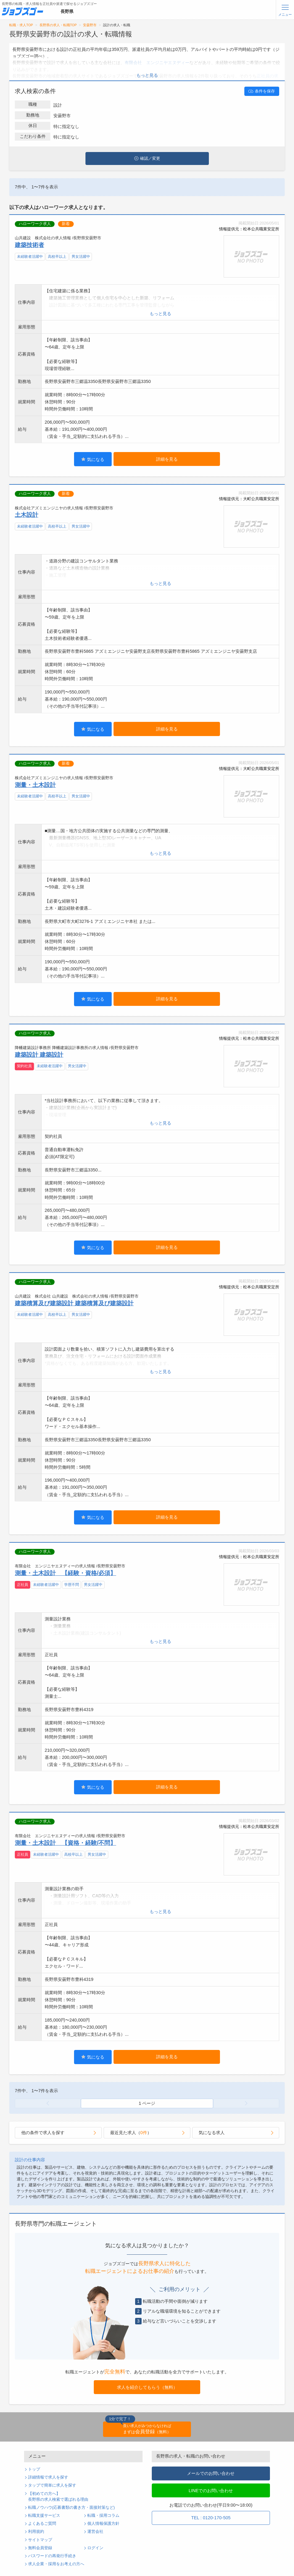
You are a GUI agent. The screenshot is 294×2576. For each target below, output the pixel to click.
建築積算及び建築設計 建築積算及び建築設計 (74, 1303)
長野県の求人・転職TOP (58, 25)
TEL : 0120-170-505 (210, 2517)
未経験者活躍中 (30, 256)
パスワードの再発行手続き (52, 2556)
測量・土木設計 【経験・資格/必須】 (65, 1573)
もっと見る (147, 75)
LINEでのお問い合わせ (210, 2490)
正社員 (22, 1584)
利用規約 (36, 2531)
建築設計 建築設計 (39, 1054)
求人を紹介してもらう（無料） (147, 2387)
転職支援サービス (44, 2515)
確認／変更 (147, 158)
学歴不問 (71, 1584)
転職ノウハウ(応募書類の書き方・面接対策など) (71, 2507)
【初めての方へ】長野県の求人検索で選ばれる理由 (58, 2497)
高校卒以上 (57, 256)
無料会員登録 (40, 2548)
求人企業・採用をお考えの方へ (56, 2564)
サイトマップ (40, 2540)
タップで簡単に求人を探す (52, 2485)
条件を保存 (261, 91)
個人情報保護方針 (103, 2523)
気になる (92, 459)
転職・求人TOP (21, 25)
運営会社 (95, 2531)
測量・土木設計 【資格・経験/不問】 (65, 1842)
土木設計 (26, 514)
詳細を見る (167, 459)
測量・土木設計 (35, 784)
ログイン (95, 2548)
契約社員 (24, 1066)
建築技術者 (29, 244)
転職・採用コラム (103, 2515)
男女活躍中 (81, 256)
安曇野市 (90, 25)
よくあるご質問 (42, 2523)
